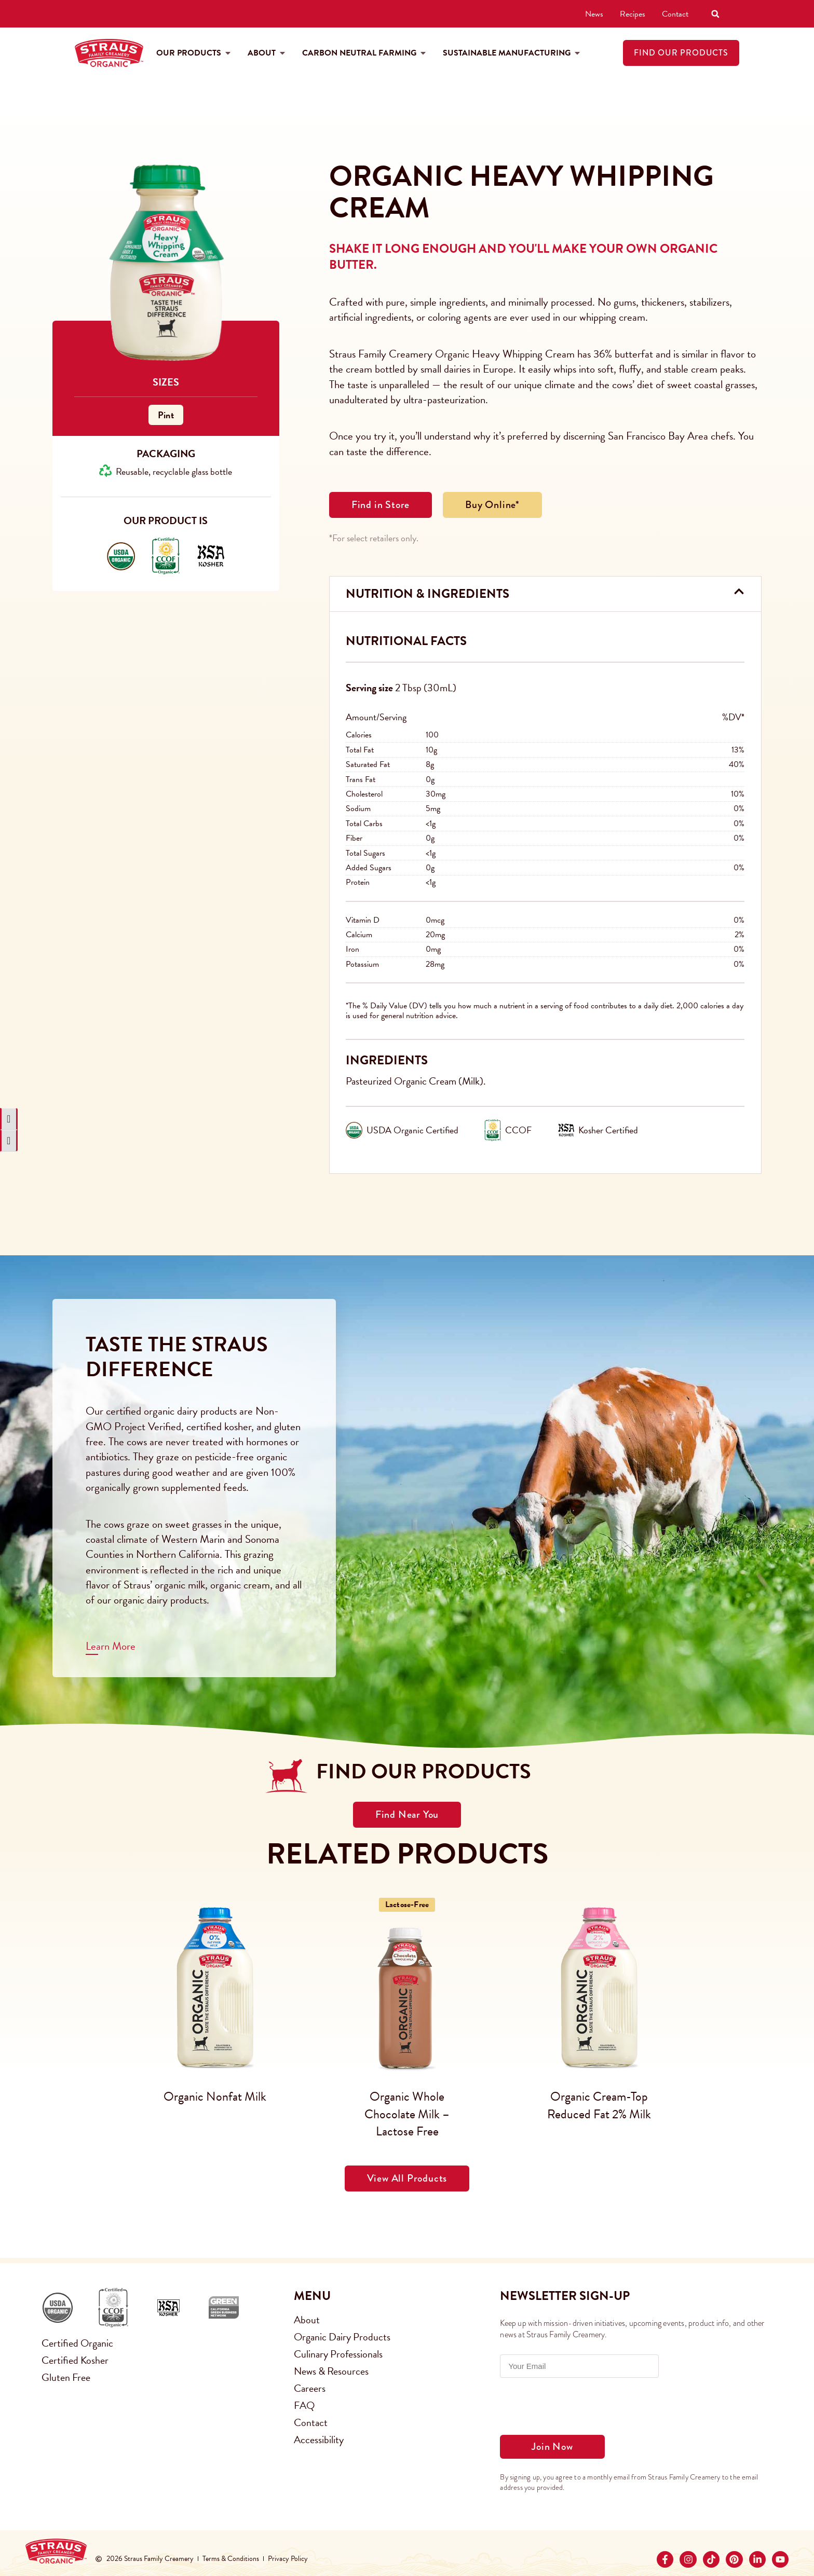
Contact (675, 13)
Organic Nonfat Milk (215, 2096)
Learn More (110, 1646)
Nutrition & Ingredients (427, 593)
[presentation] (579, 2406)
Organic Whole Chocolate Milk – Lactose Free (407, 2114)
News (594, 13)
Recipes (632, 13)
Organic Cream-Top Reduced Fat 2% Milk (599, 2105)
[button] (715, 14)
